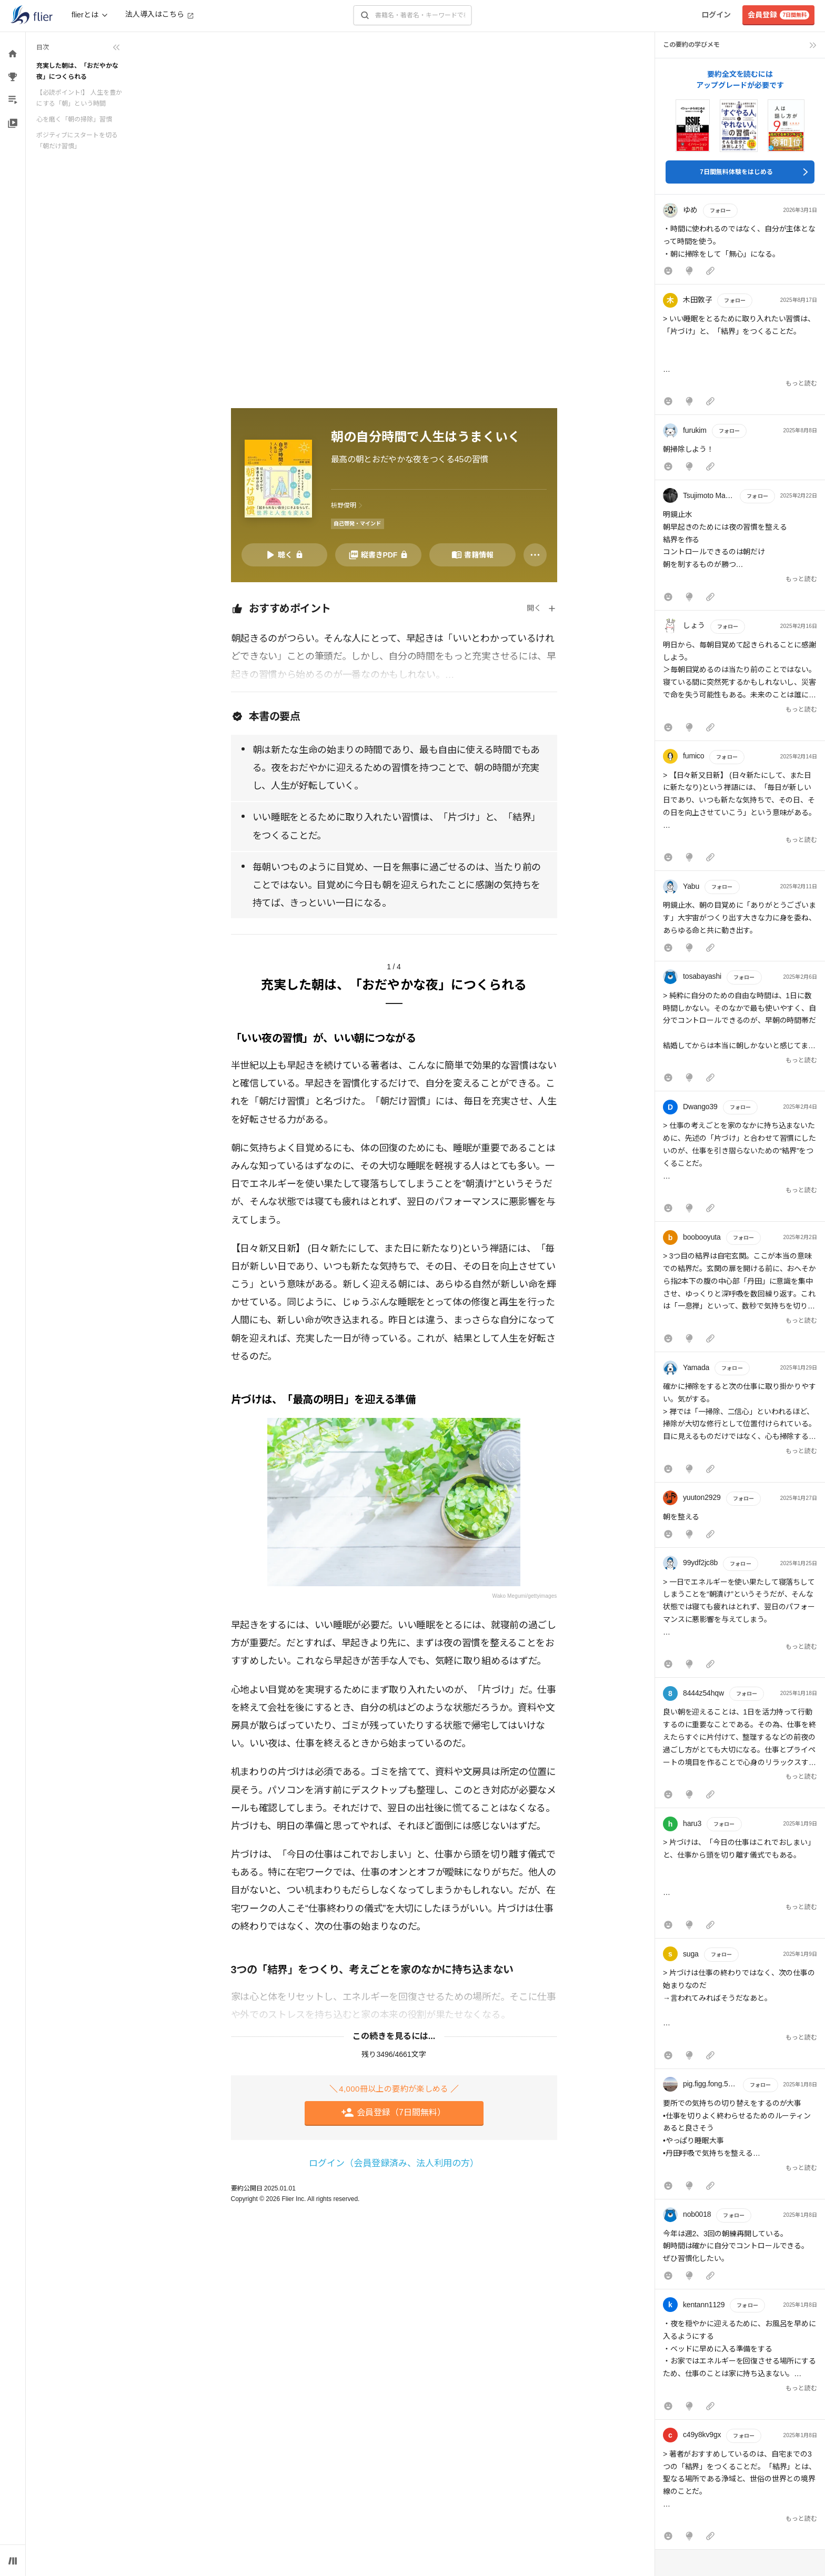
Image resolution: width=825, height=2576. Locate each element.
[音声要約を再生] (285, 554)
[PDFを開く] (378, 554)
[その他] (535, 554)
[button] (740, 241)
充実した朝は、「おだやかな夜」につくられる (77, 71)
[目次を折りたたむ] (78, 47)
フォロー (720, 211)
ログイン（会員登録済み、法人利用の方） (394, 2163)
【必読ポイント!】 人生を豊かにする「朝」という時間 (79, 98)
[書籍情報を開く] (472, 554)
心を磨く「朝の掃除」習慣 (74, 119)
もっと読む (801, 383)
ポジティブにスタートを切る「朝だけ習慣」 (77, 140)
